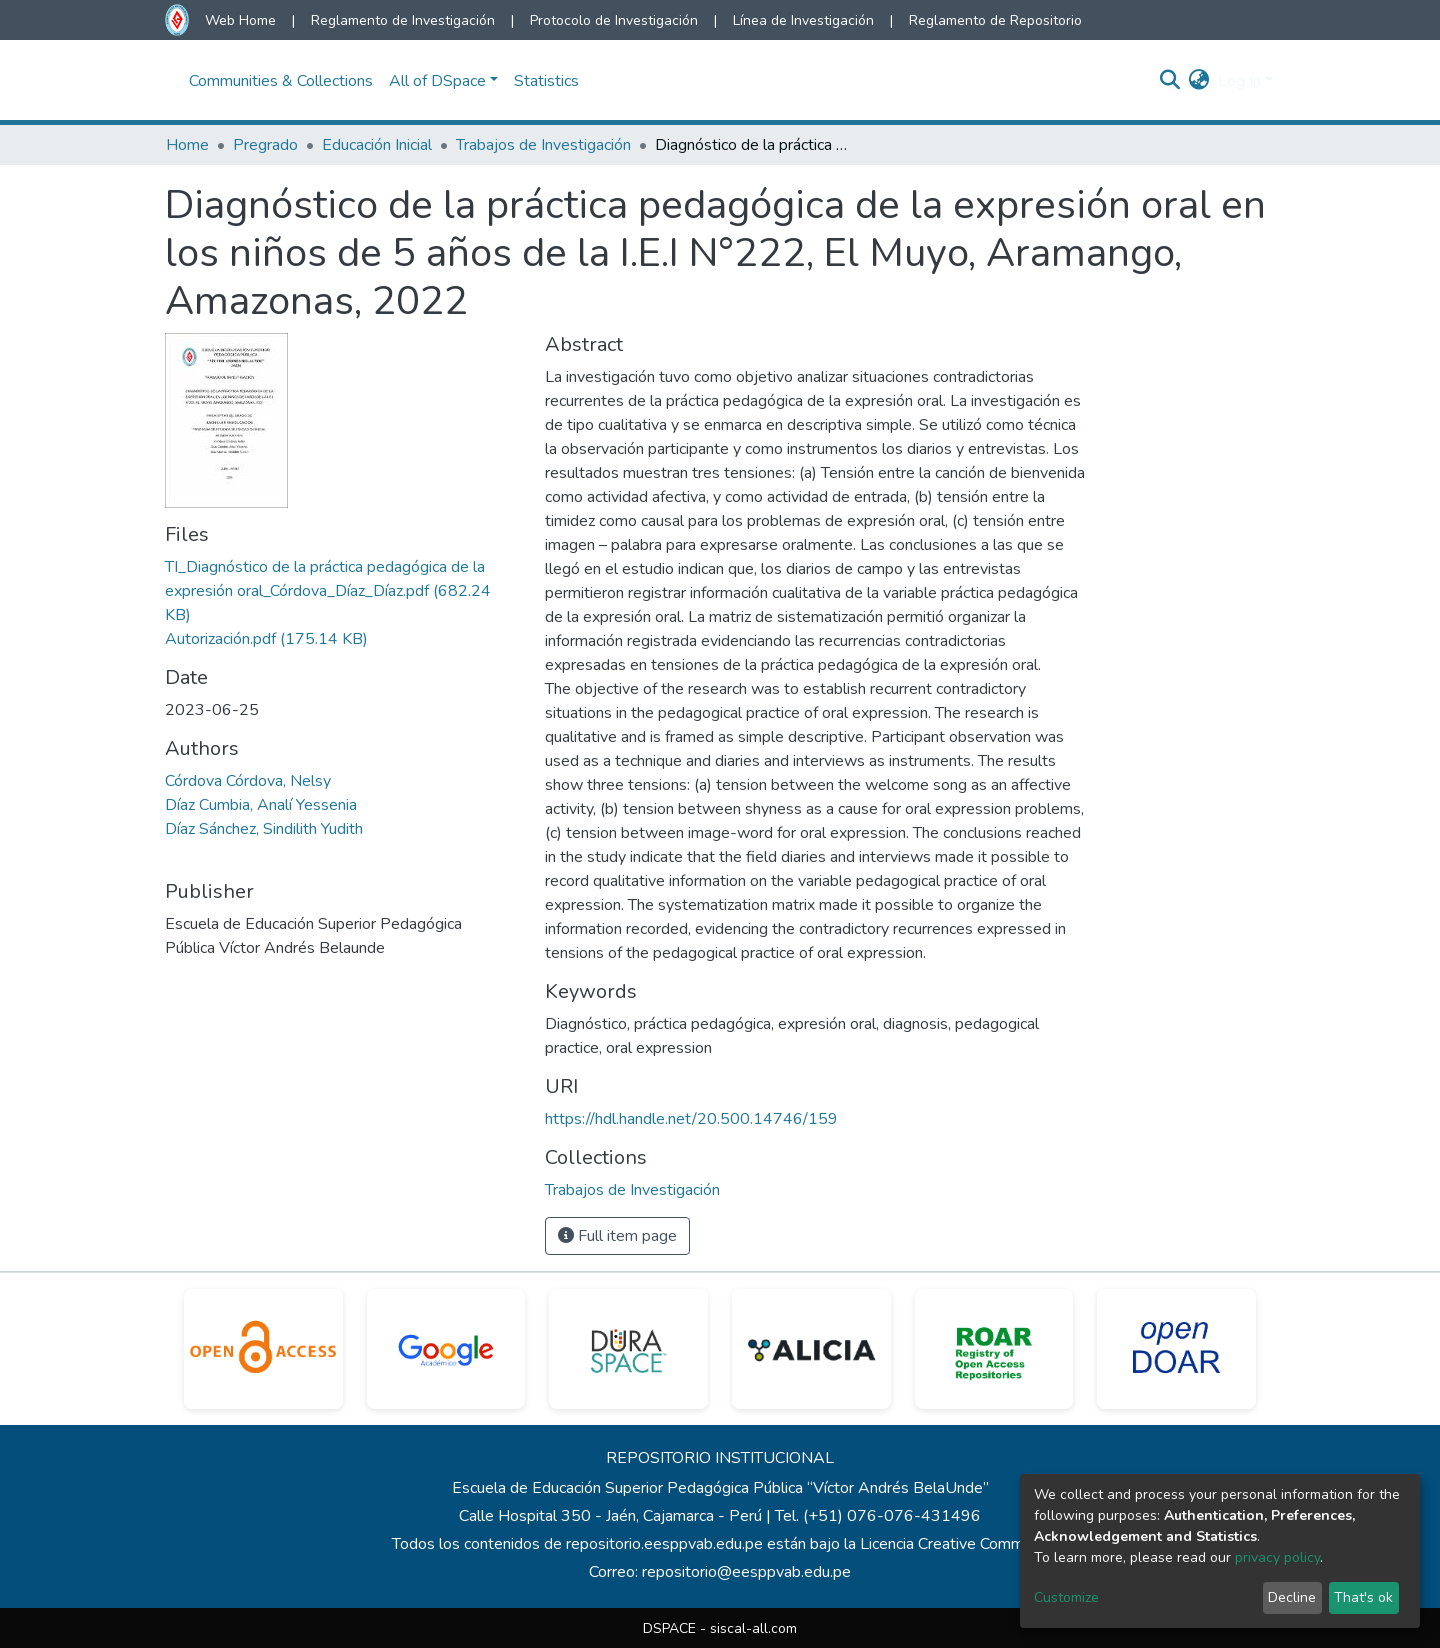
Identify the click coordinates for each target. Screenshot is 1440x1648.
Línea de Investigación (803, 20)
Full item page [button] (617, 1236)
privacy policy (1277, 1557)
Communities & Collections (281, 81)
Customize (1066, 1597)
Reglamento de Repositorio (995, 20)
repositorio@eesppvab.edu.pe (746, 1572)
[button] (1199, 81)
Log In (1239, 81)
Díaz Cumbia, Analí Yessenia (261, 805)
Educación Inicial (377, 145)
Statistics (546, 81)
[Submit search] (1170, 81)
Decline (1292, 1597)
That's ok (1363, 1597)
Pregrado (265, 145)
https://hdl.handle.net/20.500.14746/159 (691, 1119)
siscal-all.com (753, 1628)
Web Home (240, 20)
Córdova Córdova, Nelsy (248, 781)
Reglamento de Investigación (403, 20)
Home (187, 145)
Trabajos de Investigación (543, 145)
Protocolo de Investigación (614, 20)
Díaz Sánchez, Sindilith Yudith (264, 829)
